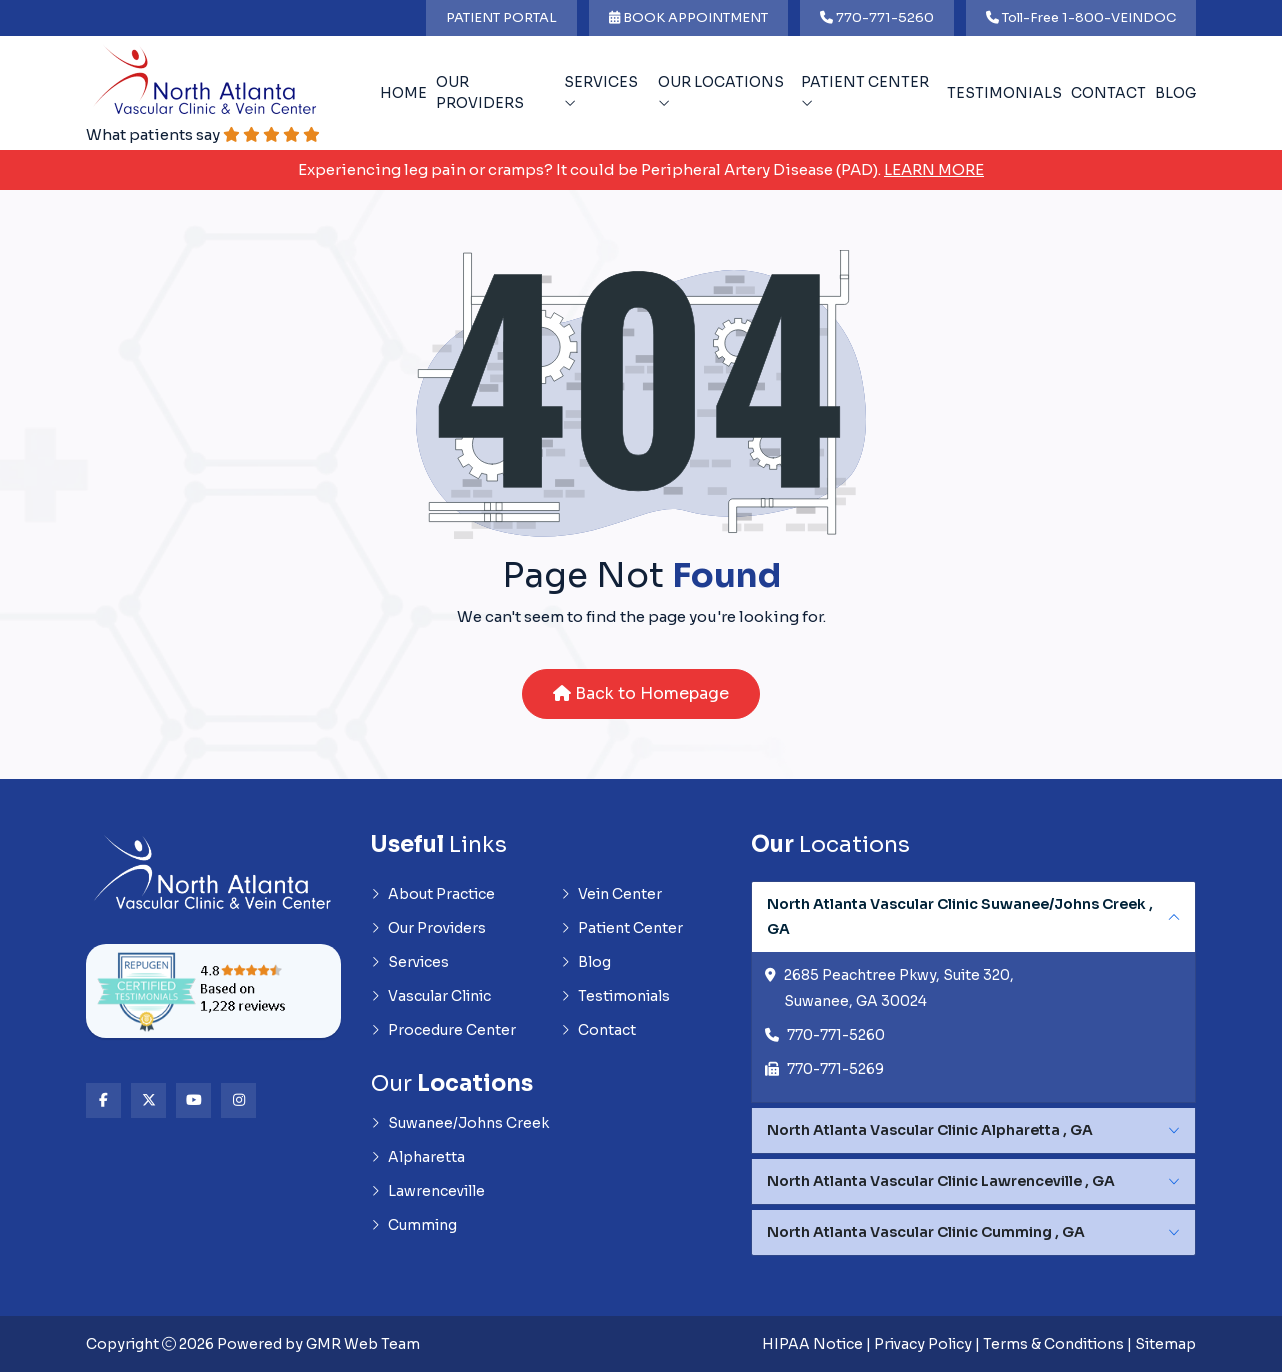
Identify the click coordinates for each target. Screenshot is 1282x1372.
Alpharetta (418, 1157)
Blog (1175, 93)
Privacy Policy (923, 1344)
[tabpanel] (973, 992)
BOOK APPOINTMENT (688, 17)
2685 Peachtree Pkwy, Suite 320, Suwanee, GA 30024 (899, 988)
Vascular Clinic (431, 996)
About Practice (433, 894)
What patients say (203, 134)
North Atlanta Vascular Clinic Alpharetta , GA (930, 1130)
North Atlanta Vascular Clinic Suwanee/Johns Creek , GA (960, 916)
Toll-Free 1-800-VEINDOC (1081, 17)
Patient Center (865, 91)
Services (601, 91)
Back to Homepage (641, 693)
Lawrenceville (428, 1191)
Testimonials (1004, 93)
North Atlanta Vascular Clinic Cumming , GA (926, 1232)
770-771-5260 (877, 17)
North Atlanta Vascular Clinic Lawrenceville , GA (941, 1181)
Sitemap (1165, 1344)
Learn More (934, 169)
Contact (1108, 93)
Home (403, 93)
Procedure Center (443, 1030)
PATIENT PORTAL (501, 17)
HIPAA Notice (812, 1344)
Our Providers (480, 92)
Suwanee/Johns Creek (460, 1123)
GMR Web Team (363, 1344)
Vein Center (611, 894)
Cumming (414, 1225)
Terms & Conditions (1053, 1344)
